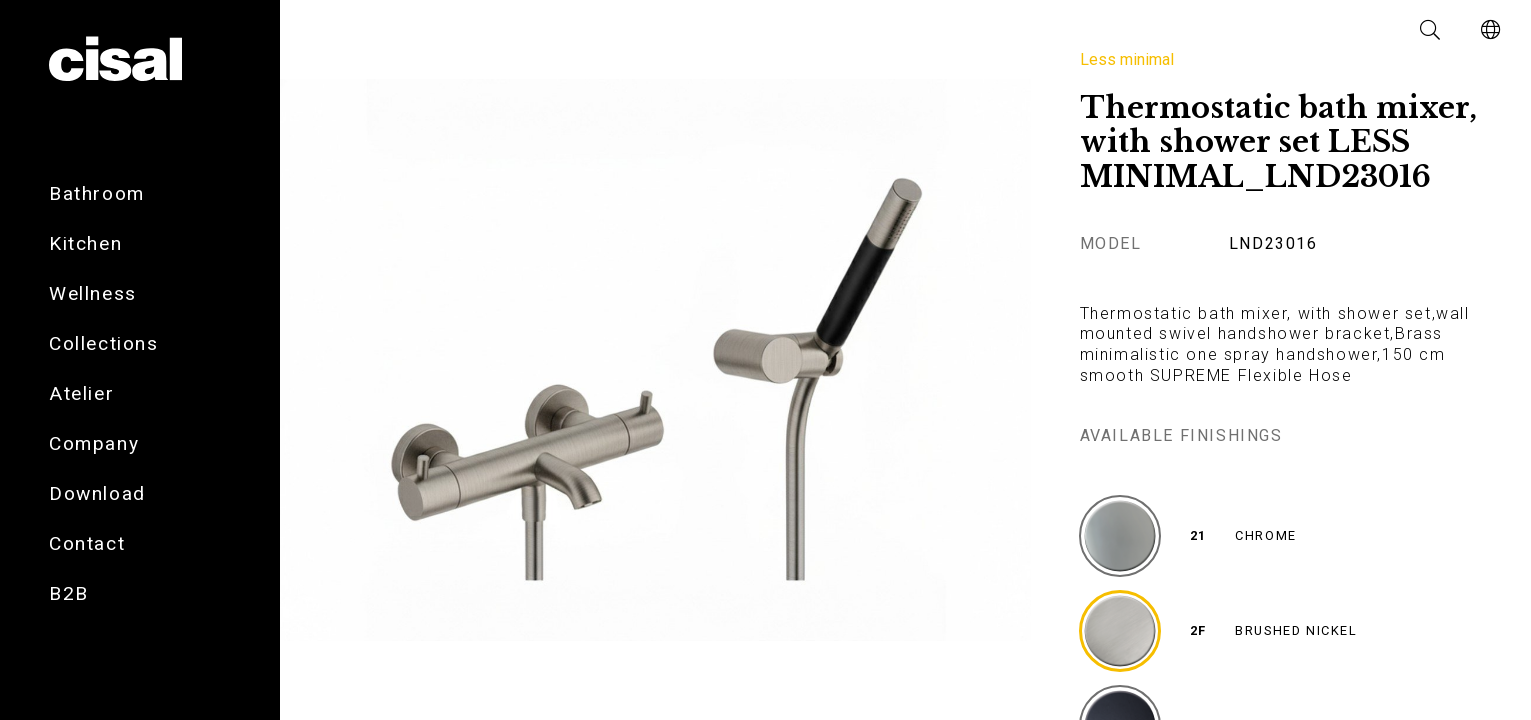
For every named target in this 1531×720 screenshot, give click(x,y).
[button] (1431, 30)
